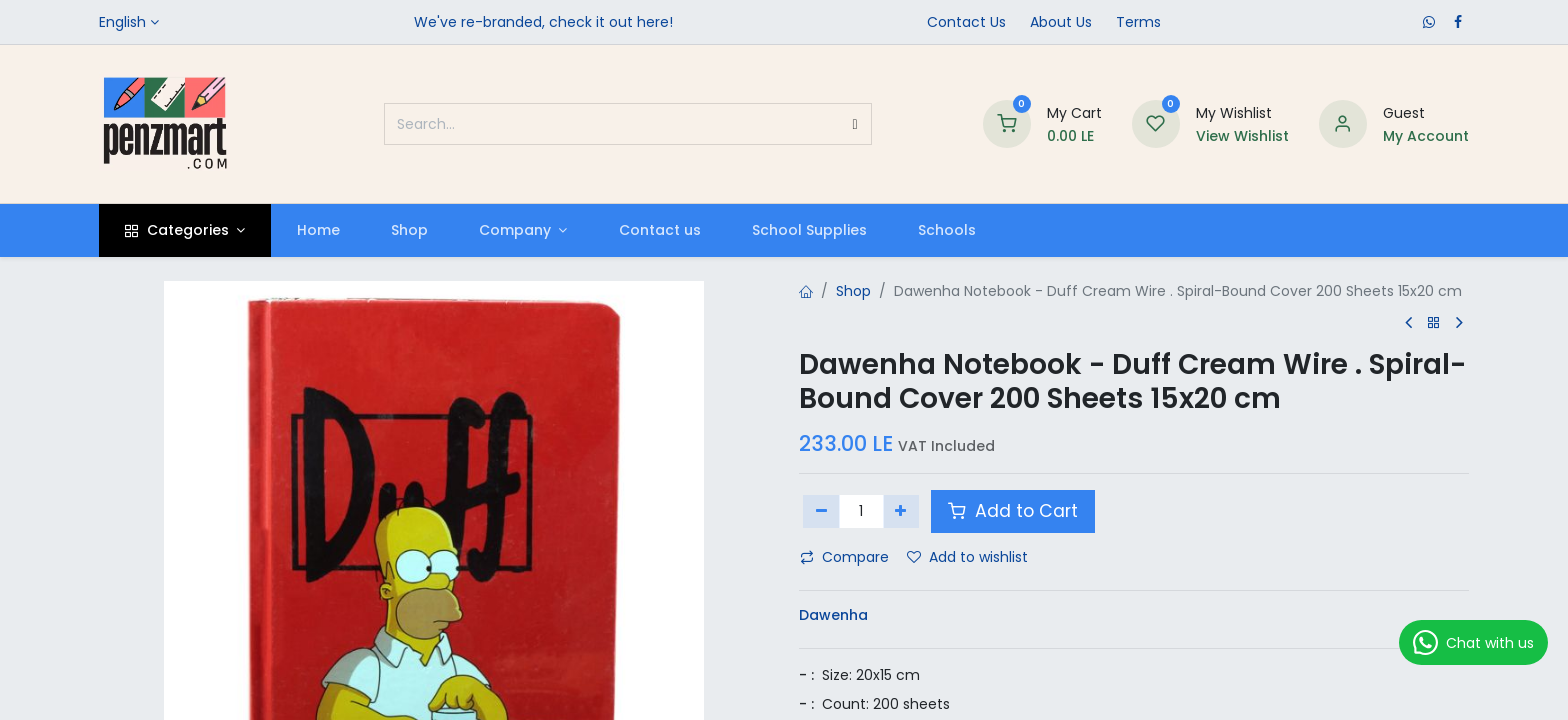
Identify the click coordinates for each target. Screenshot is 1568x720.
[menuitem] (318, 230)
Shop (853, 291)
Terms (1138, 22)
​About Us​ (1061, 22)
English (122, 22)
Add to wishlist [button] (967, 557)
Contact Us (966, 22)
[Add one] (901, 511)
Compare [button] (844, 557)
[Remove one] (821, 511)
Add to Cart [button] (1013, 511)
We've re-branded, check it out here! (543, 22)
